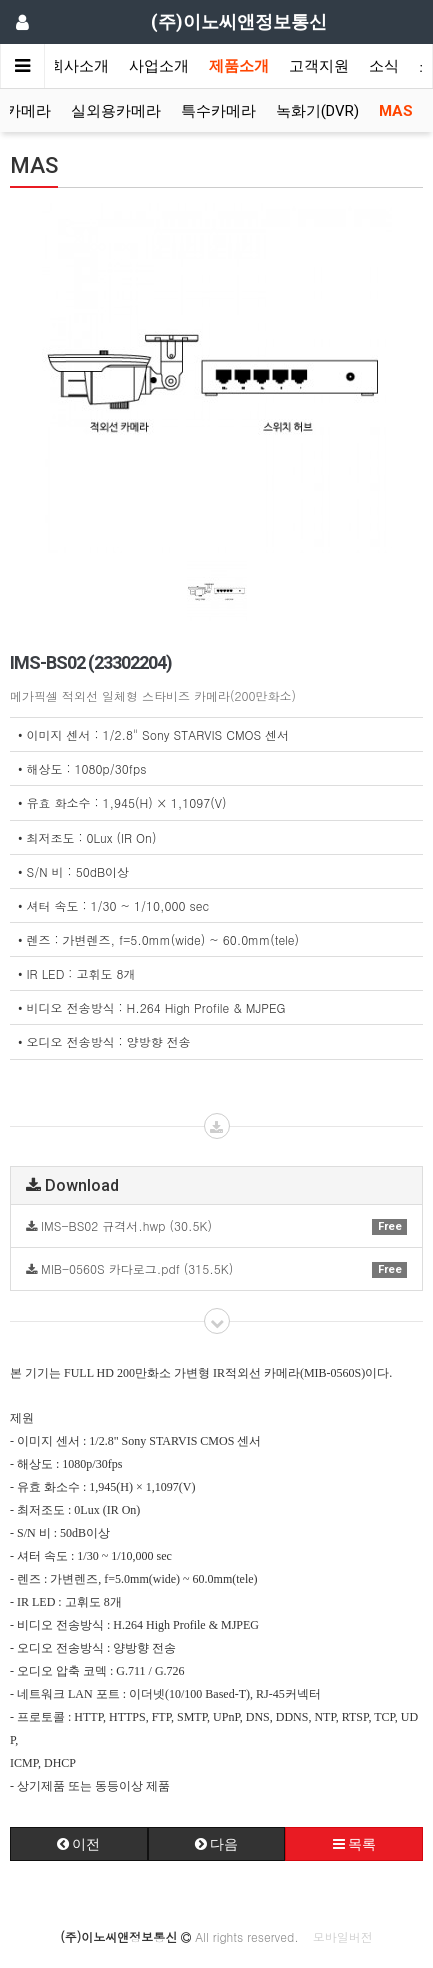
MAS (396, 111)
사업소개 (159, 66)
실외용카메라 (116, 111)
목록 (354, 1844)
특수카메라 (218, 111)
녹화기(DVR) (317, 111)
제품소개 (239, 66)
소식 (384, 66)
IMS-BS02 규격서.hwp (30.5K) (216, 1225)
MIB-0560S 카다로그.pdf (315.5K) (216, 1268)
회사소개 (79, 66)
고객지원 (319, 66)
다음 (216, 1844)
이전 (78, 1844)
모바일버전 (343, 1936)
